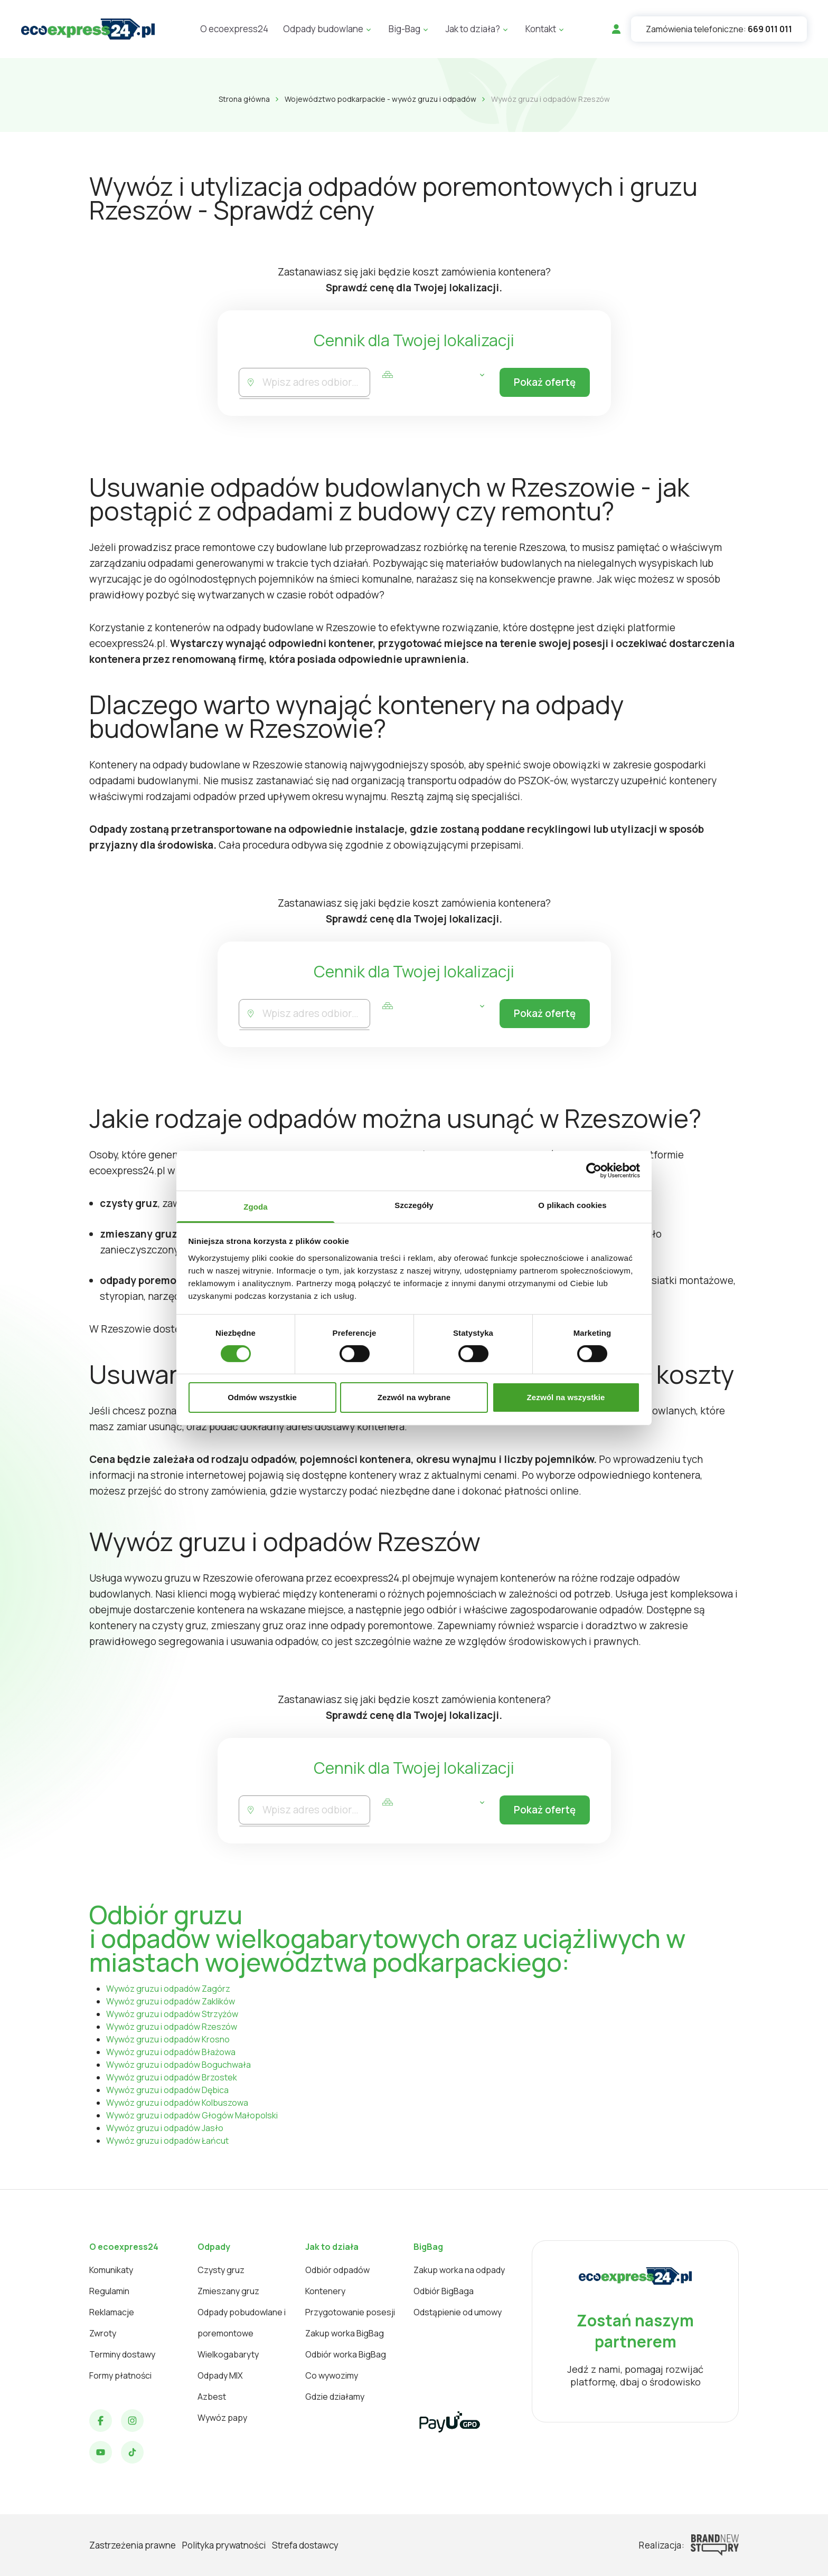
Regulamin (109, 2291)
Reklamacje (111, 2312)
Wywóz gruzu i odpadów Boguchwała (178, 2064)
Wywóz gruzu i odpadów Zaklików (170, 2001)
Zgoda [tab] (255, 1206)
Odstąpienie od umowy (457, 2312)
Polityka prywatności (224, 2545)
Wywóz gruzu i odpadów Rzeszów (171, 2026)
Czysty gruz (220, 2270)
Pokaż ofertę (544, 382)
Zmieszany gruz (228, 2291)
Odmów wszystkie (262, 1397)
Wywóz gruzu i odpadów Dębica (167, 2090)
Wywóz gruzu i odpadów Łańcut (167, 2140)
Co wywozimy (331, 2375)
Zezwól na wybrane (414, 1397)
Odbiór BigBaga (443, 2291)
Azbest (211, 2396)
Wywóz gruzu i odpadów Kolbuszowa (177, 2102)
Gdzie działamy (334, 2396)
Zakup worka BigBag (344, 2333)
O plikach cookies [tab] (572, 1204)
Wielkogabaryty (228, 2354)
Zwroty (102, 2333)
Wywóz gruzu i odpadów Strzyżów (172, 2014)
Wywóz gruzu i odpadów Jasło (164, 2128)
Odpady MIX (220, 2375)
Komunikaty (111, 2270)
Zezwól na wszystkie (566, 1397)
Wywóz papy (222, 2417)
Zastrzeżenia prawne (132, 2545)
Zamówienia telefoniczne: (719, 29)
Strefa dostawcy (305, 2545)
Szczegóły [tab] (413, 1204)
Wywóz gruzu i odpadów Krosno (168, 2039)
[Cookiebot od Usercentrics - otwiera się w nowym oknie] (594, 1170)
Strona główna (244, 99)
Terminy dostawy (122, 2354)
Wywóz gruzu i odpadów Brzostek (171, 2077)
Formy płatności (120, 2375)
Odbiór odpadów (337, 2270)
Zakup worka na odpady (459, 2270)
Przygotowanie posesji (350, 2312)
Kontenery (325, 2291)
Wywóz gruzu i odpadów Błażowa (171, 2052)
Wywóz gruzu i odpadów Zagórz (168, 1988)
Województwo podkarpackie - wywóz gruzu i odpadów (380, 99)
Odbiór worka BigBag (345, 2354)
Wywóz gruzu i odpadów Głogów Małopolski (192, 2115)
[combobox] (316, 382)
